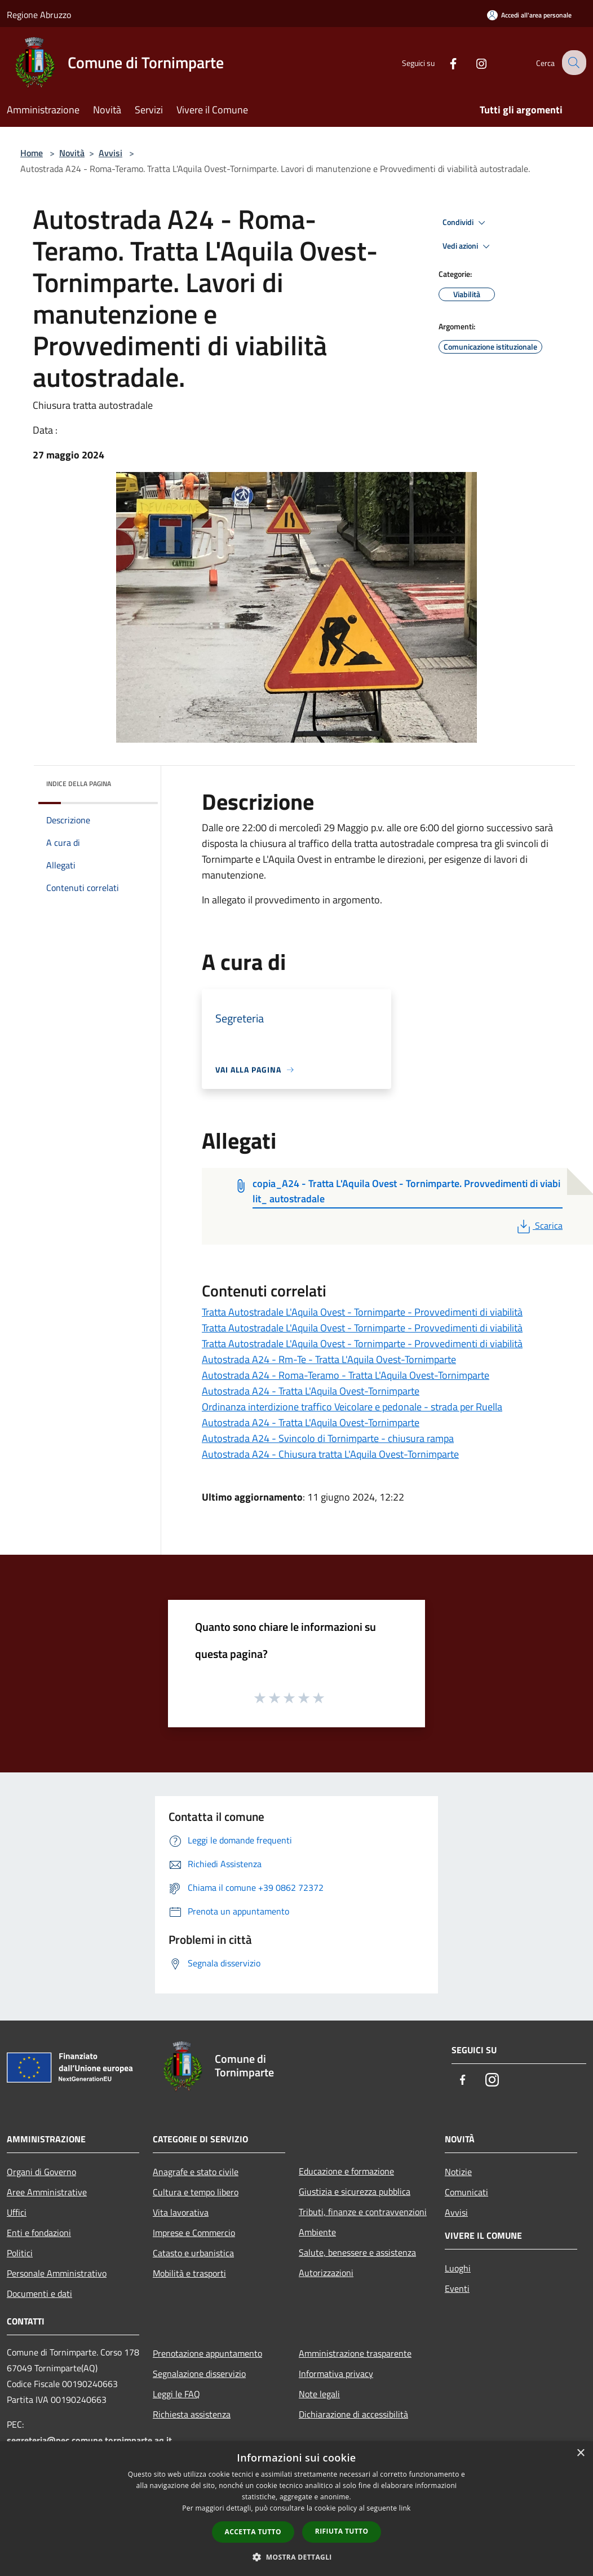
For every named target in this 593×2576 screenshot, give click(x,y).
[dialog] (296, 2508)
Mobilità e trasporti (189, 2273)
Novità (72, 153)
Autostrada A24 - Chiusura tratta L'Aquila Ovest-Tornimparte (330, 1454)
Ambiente (317, 2232)
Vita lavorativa (181, 2212)
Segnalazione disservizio (199, 2373)
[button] (296, 2556)
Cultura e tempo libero (195, 2192)
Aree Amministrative (47, 2192)
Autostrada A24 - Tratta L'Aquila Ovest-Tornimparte (310, 1391)
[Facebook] (444, 62)
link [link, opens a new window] (405, 2508)
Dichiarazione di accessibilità (353, 2414)
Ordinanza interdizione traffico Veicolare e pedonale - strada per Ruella (352, 1406)
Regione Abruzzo (39, 14)
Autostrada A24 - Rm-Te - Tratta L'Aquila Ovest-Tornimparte (329, 1359)
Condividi (465, 223)
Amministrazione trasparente (355, 2353)
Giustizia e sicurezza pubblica (354, 2191)
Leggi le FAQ (176, 2394)
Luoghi (458, 2268)
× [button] (580, 2453)
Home (31, 153)
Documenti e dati (39, 2293)
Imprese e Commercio (194, 2232)
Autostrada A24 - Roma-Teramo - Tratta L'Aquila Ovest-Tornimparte (345, 1375)
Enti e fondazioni (39, 2232)
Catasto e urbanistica (193, 2253)
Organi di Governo (41, 2171)
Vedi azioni (467, 246)
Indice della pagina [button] (78, 783)
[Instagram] (472, 62)
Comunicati (466, 2192)
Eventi (457, 2288)
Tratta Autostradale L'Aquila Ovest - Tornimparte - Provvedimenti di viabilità (362, 1312)
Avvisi (110, 153)
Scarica (539, 1225)
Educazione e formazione (346, 2171)
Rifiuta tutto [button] (342, 2531)
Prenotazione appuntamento (207, 2353)
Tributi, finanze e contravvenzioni (363, 2211)
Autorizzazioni (326, 2272)
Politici (20, 2253)
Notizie (458, 2171)
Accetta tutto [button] (253, 2532)
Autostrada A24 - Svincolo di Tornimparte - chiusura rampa (328, 1438)
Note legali (319, 2394)
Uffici (16, 2212)
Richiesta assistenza (192, 2414)
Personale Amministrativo (57, 2273)
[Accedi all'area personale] (529, 15)
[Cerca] (572, 62)
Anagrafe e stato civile (195, 2171)
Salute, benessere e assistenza (357, 2252)
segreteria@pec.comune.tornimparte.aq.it (89, 2440)
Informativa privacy (336, 2373)
